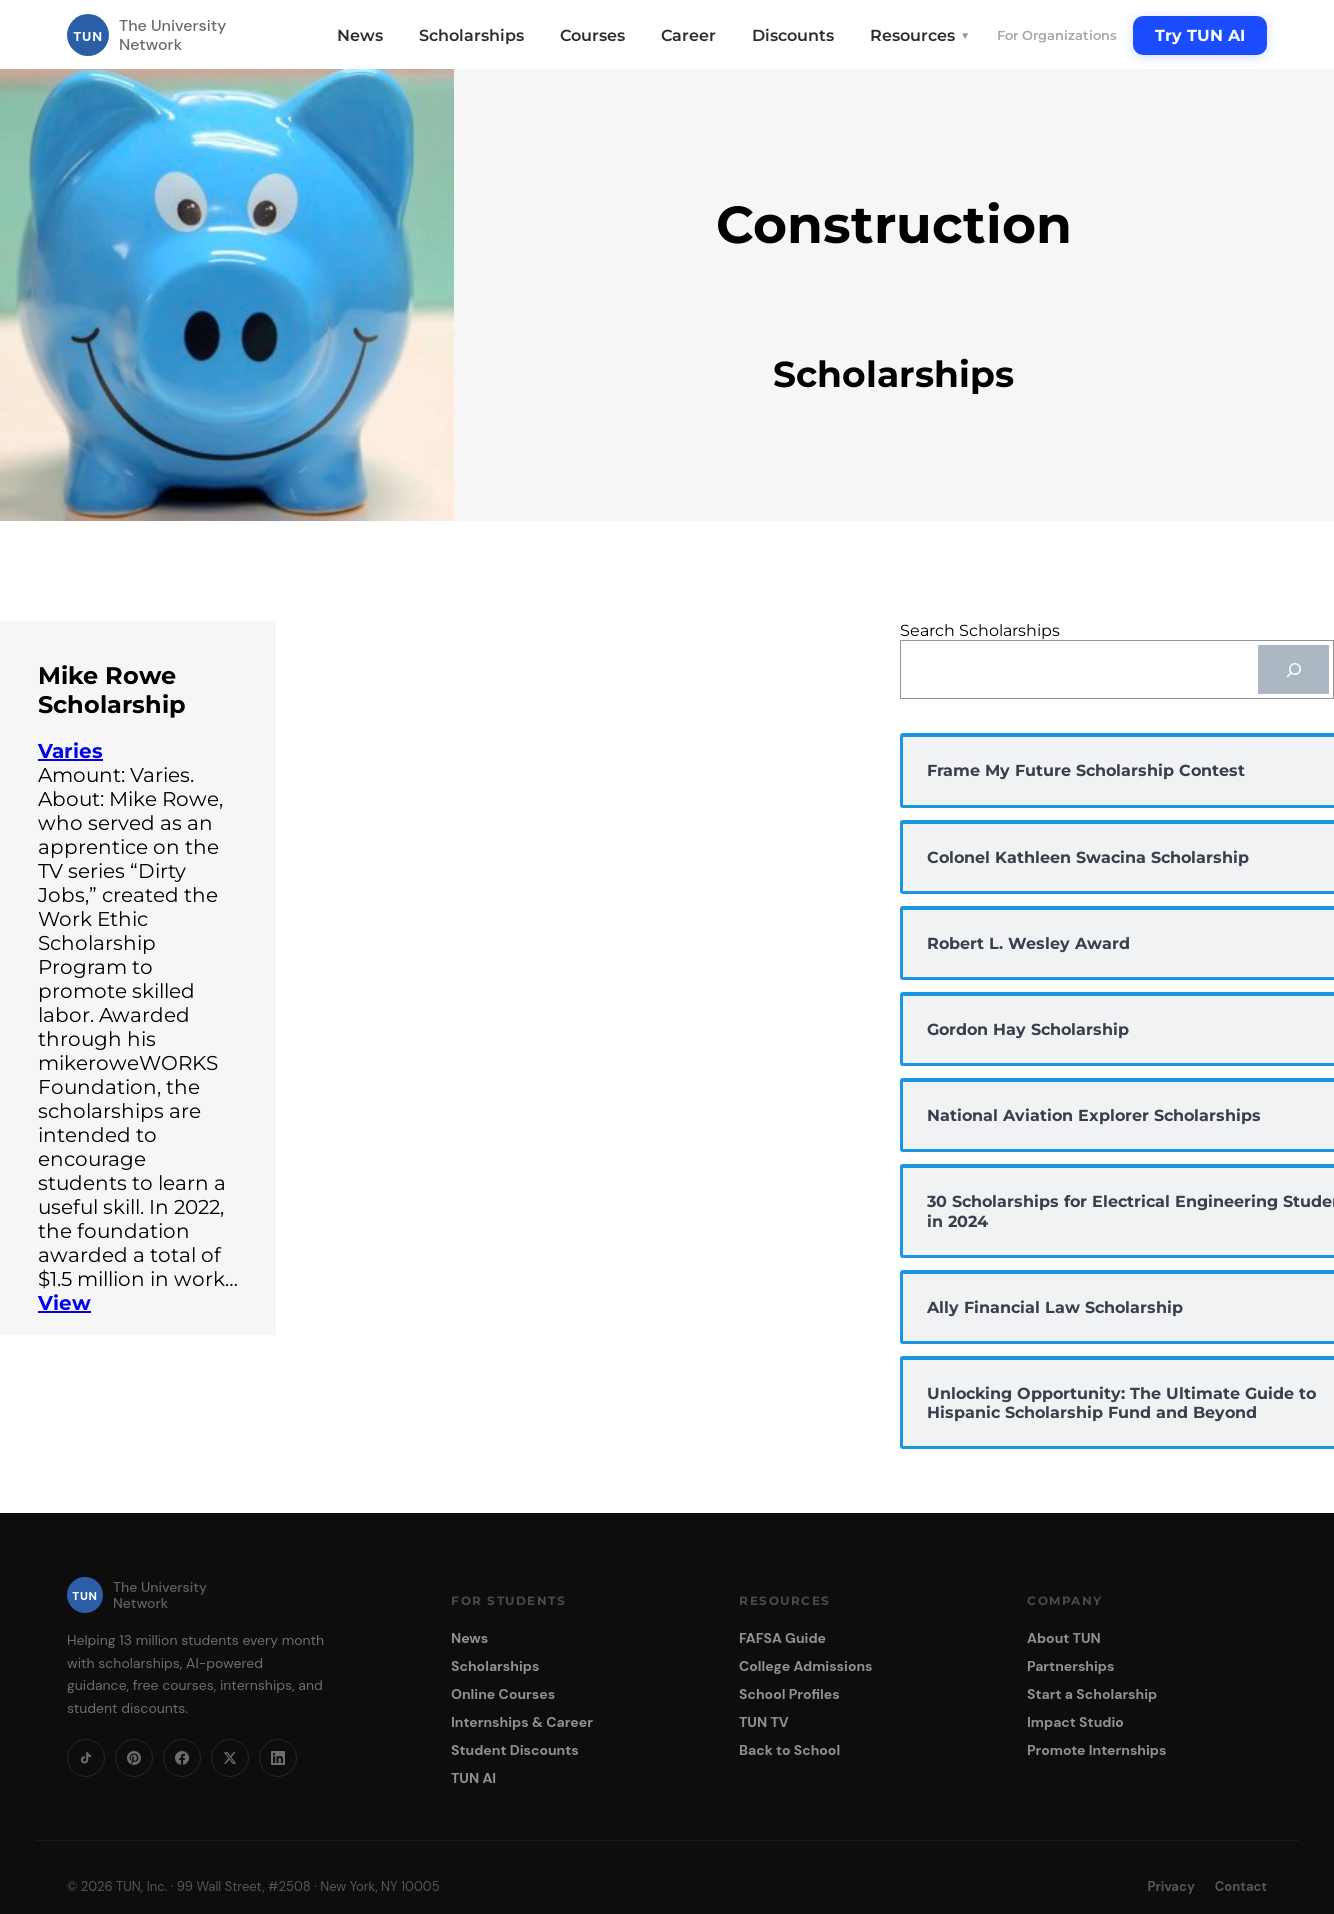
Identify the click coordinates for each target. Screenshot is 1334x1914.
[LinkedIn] (278, 1758)
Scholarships (471, 35)
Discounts (793, 35)
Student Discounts (515, 1750)
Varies (70, 751)
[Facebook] (182, 1758)
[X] (230, 1758)
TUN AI (473, 1778)
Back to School (789, 1750)
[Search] (1293, 669)
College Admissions (806, 1666)
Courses (592, 35)
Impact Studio (1075, 1722)
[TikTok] (86, 1758)
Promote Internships (1096, 1750)
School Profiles (789, 1694)
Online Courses (503, 1694)
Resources (920, 35)
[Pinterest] (134, 1758)
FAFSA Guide (782, 1638)
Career (688, 35)
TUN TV (764, 1722)
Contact (1241, 1886)
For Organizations (1057, 35)
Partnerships (1070, 1666)
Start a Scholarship (1092, 1694)
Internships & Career (522, 1722)
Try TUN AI (1200, 35)
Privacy (1171, 1886)
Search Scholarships (980, 630)
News (360, 35)
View (64, 1303)
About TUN (1064, 1638)
